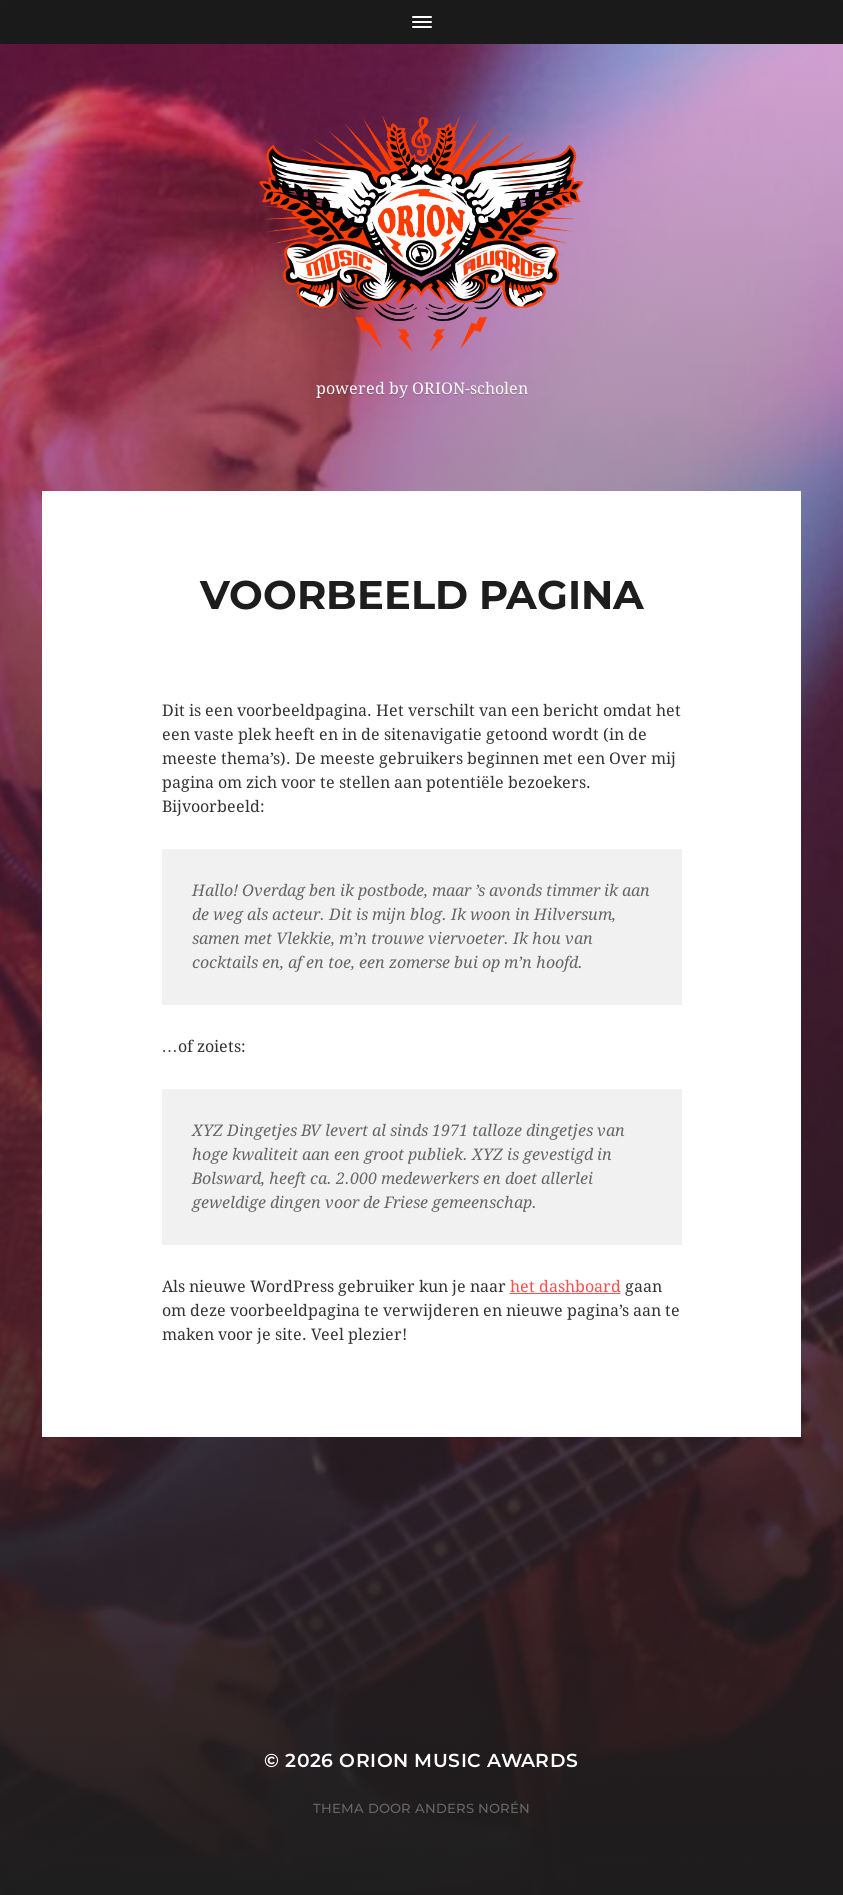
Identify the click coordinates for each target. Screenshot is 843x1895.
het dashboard (565, 1286)
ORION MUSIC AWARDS (458, 1760)
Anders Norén (472, 1808)
